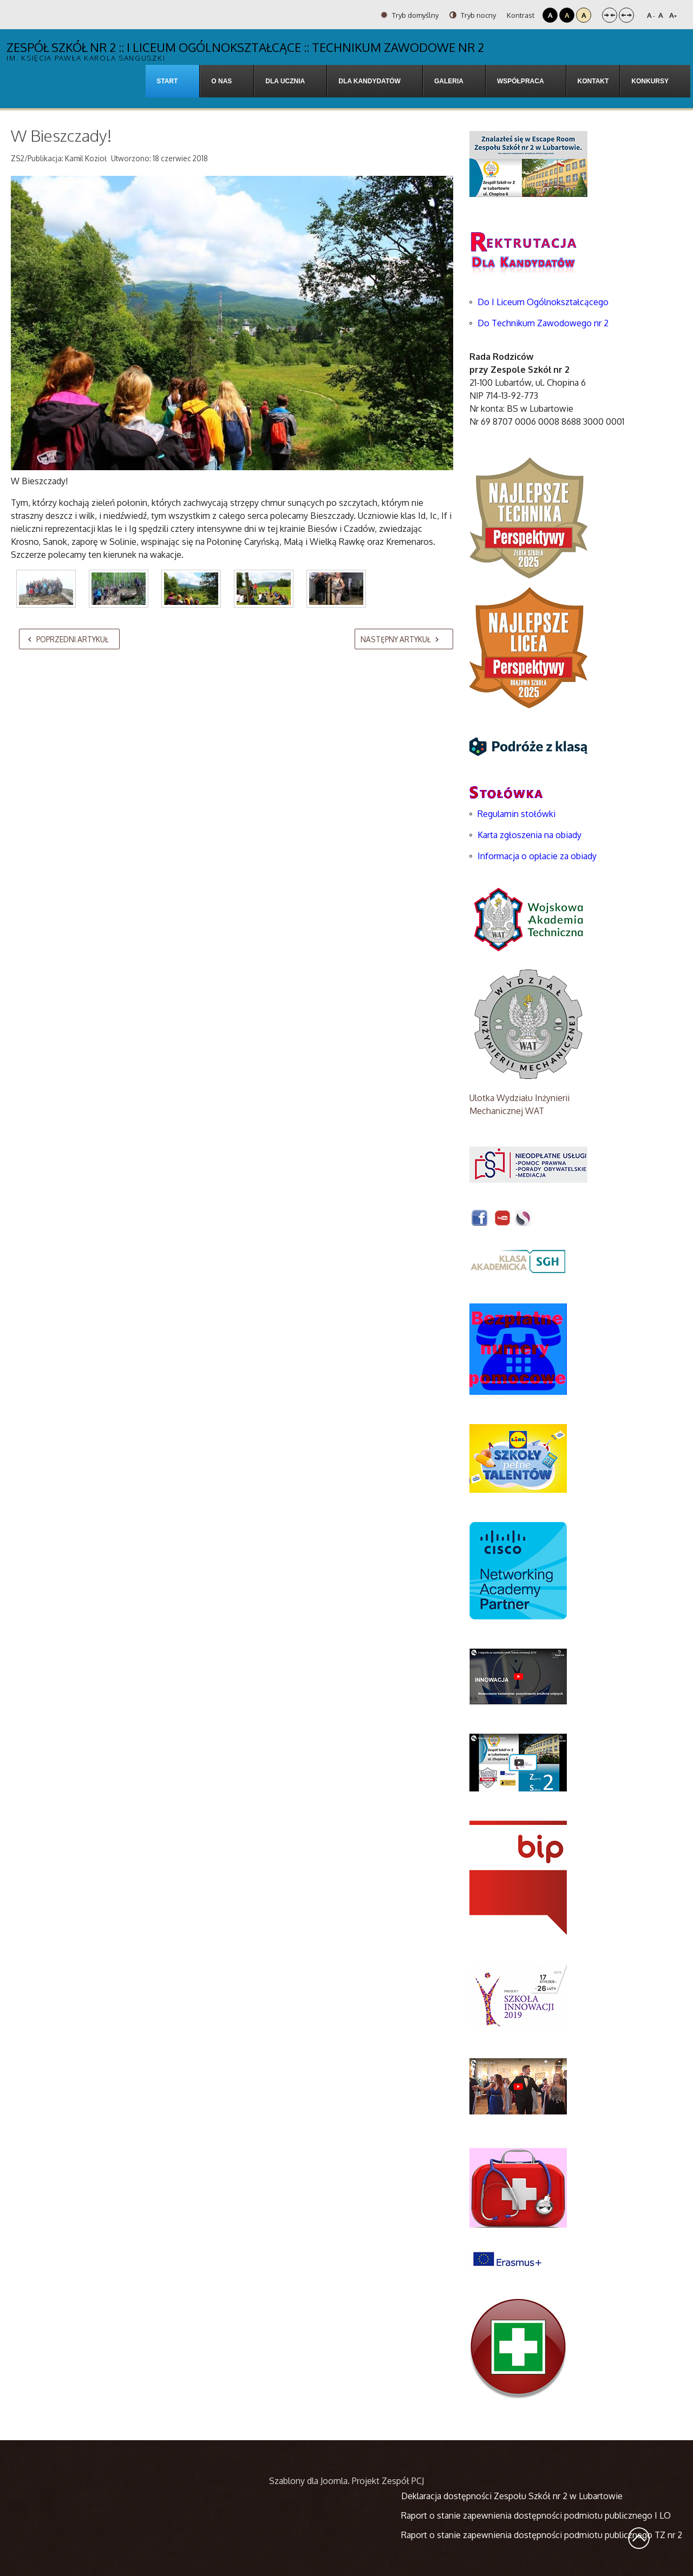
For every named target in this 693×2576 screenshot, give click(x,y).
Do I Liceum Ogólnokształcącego (543, 302)
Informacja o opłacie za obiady (538, 856)
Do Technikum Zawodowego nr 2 (543, 323)
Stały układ (610, 15)
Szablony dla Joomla (308, 2480)
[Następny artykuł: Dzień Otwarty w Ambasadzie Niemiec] (404, 639)
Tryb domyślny (410, 15)
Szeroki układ (626, 15)
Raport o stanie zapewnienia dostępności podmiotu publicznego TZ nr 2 (541, 2534)
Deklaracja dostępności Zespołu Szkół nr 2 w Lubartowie (512, 2496)
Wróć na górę (639, 2538)
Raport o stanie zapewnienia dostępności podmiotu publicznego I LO (536, 2515)
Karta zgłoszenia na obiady (529, 834)
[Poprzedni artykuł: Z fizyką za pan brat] (69, 639)
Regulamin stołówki (516, 813)
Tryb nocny (472, 15)
